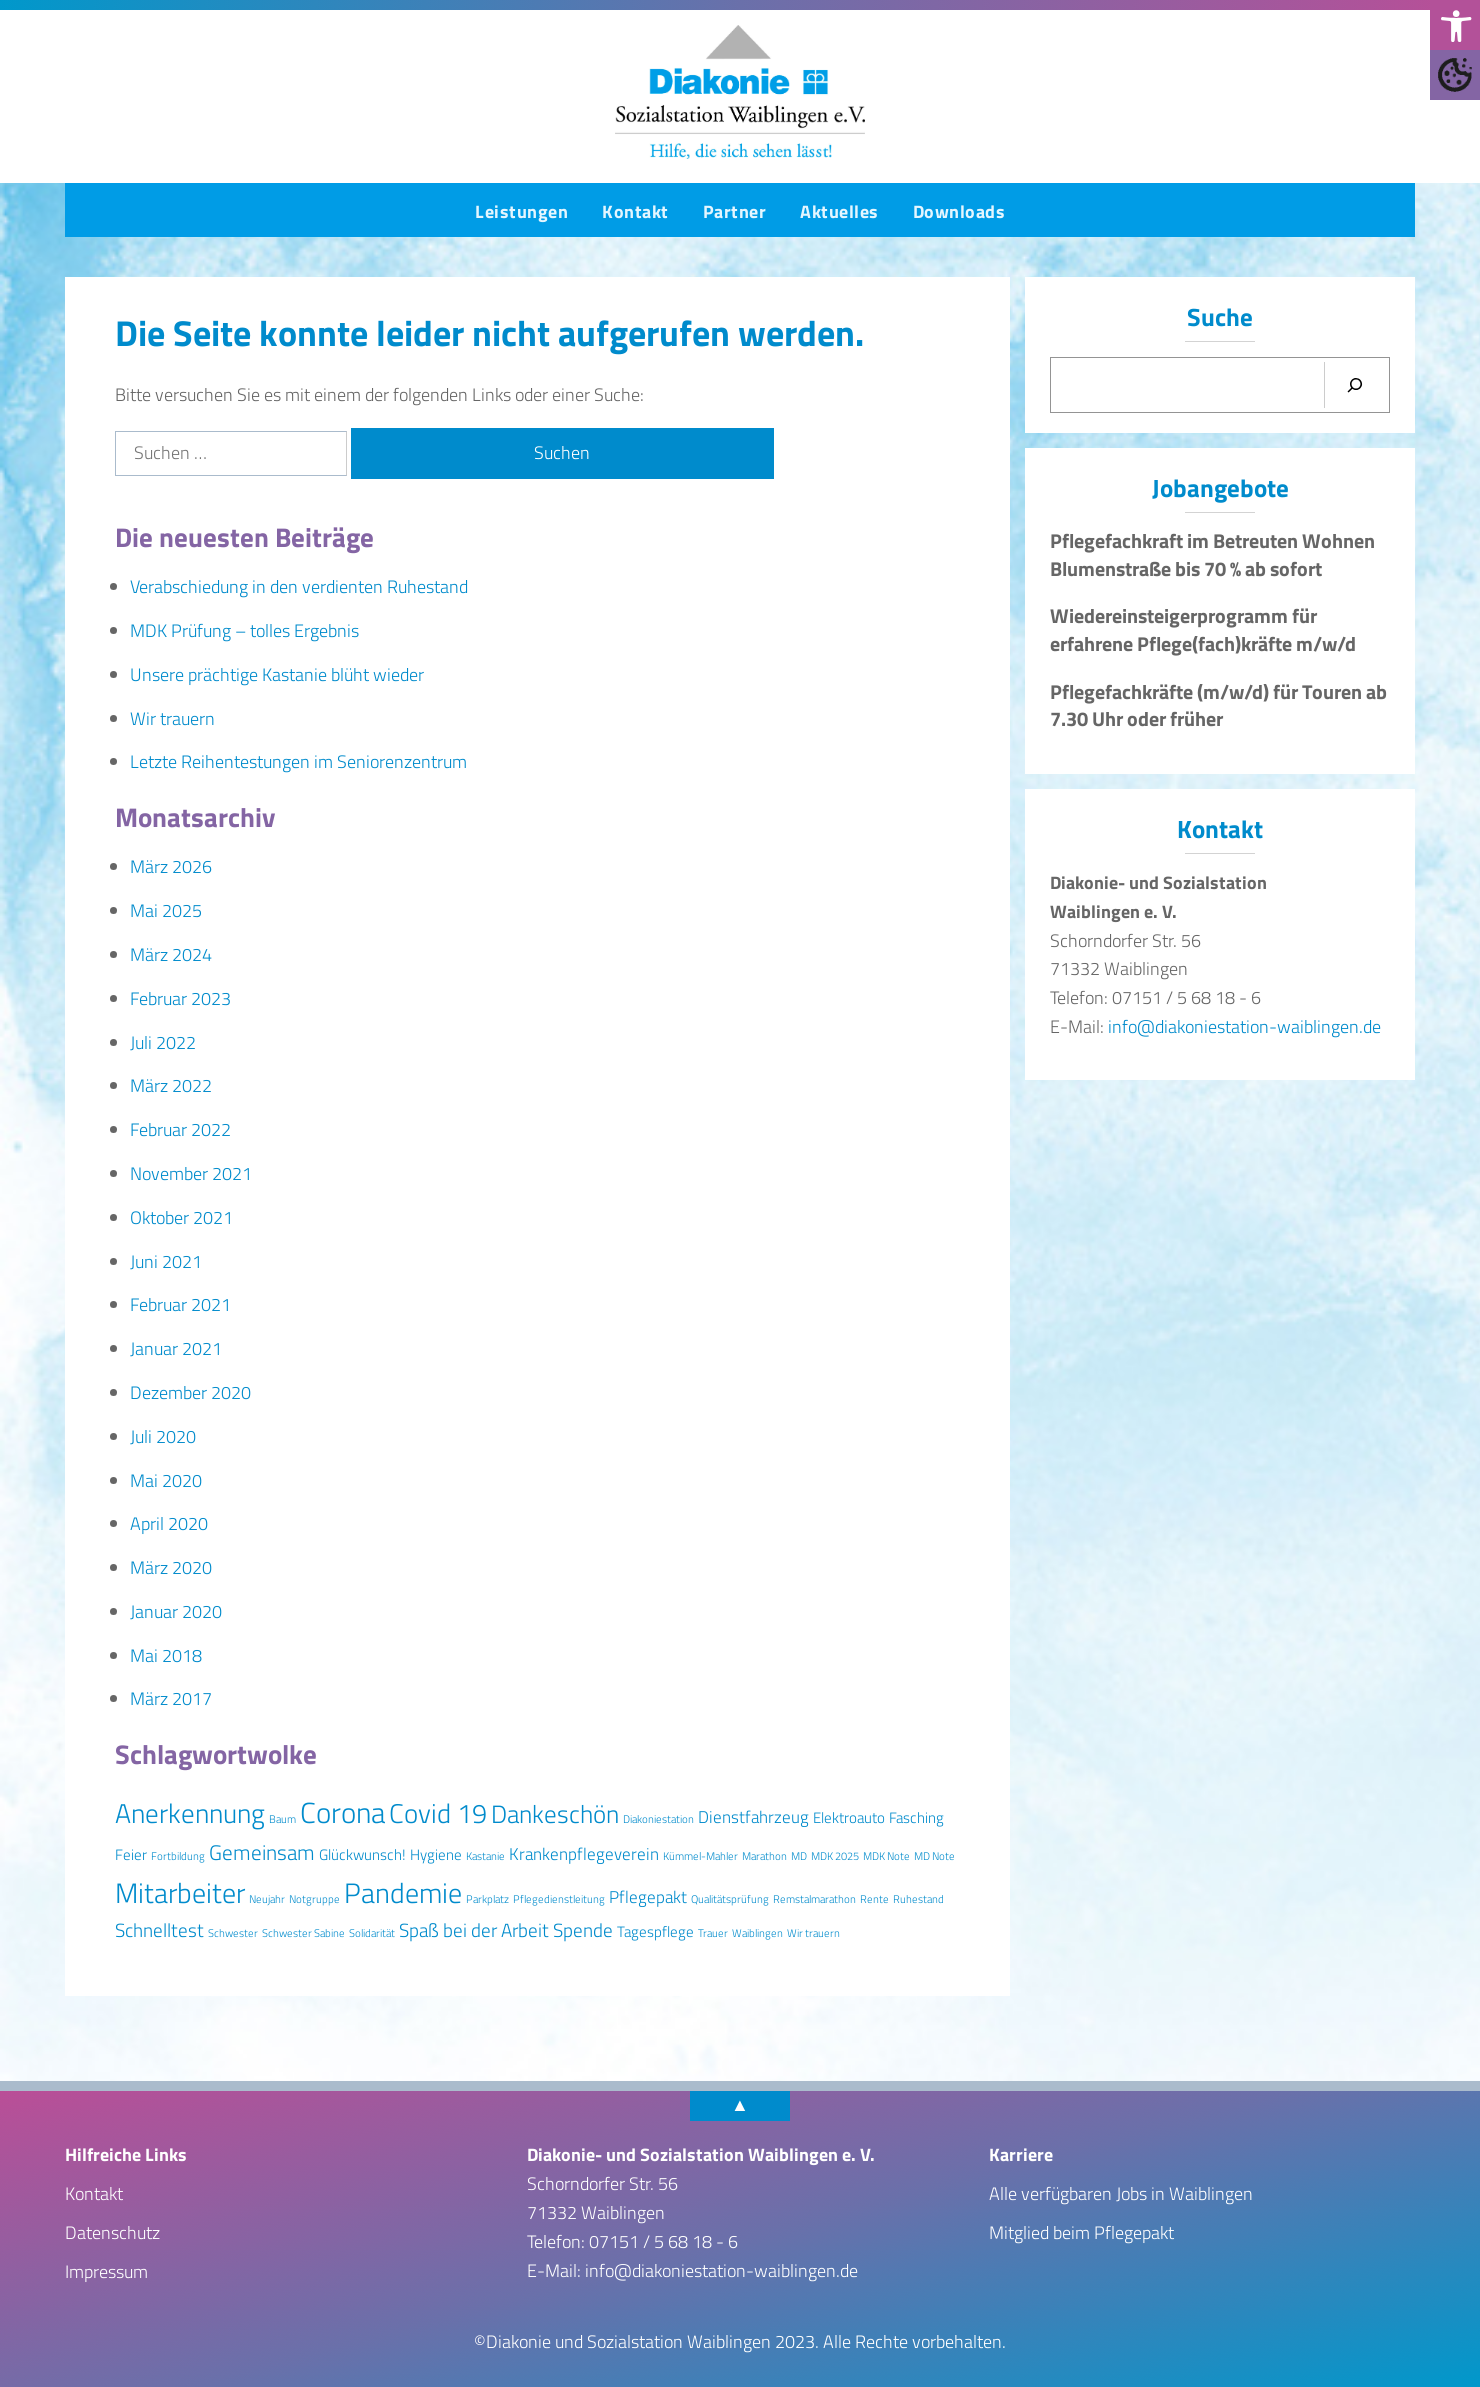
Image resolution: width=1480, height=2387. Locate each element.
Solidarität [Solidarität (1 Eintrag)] (372, 1933)
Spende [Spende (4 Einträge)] (583, 1930)
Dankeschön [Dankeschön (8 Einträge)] (555, 1814)
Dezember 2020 (190, 1392)
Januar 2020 (176, 1611)
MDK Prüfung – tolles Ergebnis (244, 630)
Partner (735, 211)
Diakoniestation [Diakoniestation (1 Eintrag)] (658, 1819)
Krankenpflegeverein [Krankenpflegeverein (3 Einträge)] (584, 1853)
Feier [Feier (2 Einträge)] (131, 1854)
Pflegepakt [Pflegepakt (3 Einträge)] (648, 1896)
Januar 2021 (176, 1348)
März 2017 (171, 1698)
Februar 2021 (180, 1304)
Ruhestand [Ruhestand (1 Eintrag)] (918, 1899)
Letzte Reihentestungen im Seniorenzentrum (298, 761)
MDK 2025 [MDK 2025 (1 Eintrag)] (835, 1856)
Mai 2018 (166, 1655)
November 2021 (191, 1173)
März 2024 (171, 954)
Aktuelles (839, 211)
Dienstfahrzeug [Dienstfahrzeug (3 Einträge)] (753, 1816)
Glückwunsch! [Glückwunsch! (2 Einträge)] (362, 1854)
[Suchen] (1355, 385)
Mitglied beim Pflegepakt (1081, 2232)
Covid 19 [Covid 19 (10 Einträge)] (438, 1813)
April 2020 (169, 1523)
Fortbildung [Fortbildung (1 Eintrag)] (178, 1856)
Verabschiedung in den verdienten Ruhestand (299, 586)
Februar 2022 (180, 1129)
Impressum (106, 2271)
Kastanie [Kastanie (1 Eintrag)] (485, 1856)
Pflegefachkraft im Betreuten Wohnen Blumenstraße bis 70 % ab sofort (1212, 555)
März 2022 (171, 1085)
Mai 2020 (166, 1480)
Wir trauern (172, 718)
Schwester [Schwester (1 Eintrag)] (233, 1933)
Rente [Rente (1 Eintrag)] (874, 1899)
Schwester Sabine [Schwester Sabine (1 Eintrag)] (303, 1933)
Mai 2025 (166, 910)
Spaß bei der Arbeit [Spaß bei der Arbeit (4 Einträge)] (474, 1930)
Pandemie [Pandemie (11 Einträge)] (403, 1893)
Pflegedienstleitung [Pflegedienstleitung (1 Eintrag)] (559, 1899)
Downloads (959, 211)
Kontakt (635, 211)
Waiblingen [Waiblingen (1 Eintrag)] (757, 1933)
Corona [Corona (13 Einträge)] (342, 1812)
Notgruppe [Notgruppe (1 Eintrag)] (314, 1899)
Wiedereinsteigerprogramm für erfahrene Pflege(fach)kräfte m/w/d (1203, 630)
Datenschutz (112, 2232)
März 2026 (171, 866)
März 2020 (171, 1567)
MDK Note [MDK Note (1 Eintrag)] (886, 1856)
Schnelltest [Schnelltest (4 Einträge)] (159, 1930)
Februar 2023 (180, 998)
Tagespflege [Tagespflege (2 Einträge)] (655, 1931)
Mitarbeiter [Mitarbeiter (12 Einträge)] (180, 1892)
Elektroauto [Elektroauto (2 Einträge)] (849, 1817)
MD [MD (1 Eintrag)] (799, 1856)
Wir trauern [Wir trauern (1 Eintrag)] (813, 1933)
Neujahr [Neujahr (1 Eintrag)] (267, 1899)
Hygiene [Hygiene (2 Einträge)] (436, 1854)
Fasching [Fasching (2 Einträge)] (916, 1817)
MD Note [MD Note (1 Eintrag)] (934, 1856)
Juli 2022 (163, 1042)
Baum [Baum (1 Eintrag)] (282, 1819)
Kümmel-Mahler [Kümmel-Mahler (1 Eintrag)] (700, 1856)
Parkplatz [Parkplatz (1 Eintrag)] (487, 1899)
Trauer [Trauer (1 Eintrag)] (713, 1933)
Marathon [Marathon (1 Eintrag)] (764, 1856)
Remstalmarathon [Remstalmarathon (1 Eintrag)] (814, 1899)
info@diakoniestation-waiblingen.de (1244, 1026)
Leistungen (521, 211)
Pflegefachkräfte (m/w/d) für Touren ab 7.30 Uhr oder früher (1218, 706)
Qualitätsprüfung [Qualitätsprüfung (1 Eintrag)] (730, 1899)
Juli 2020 (163, 1436)
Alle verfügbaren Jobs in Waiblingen (1121, 2193)
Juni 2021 (166, 1261)
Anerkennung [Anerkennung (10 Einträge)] (190, 1813)
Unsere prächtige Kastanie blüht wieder (277, 674)
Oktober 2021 (181, 1217)
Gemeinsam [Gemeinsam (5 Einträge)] (262, 1852)
